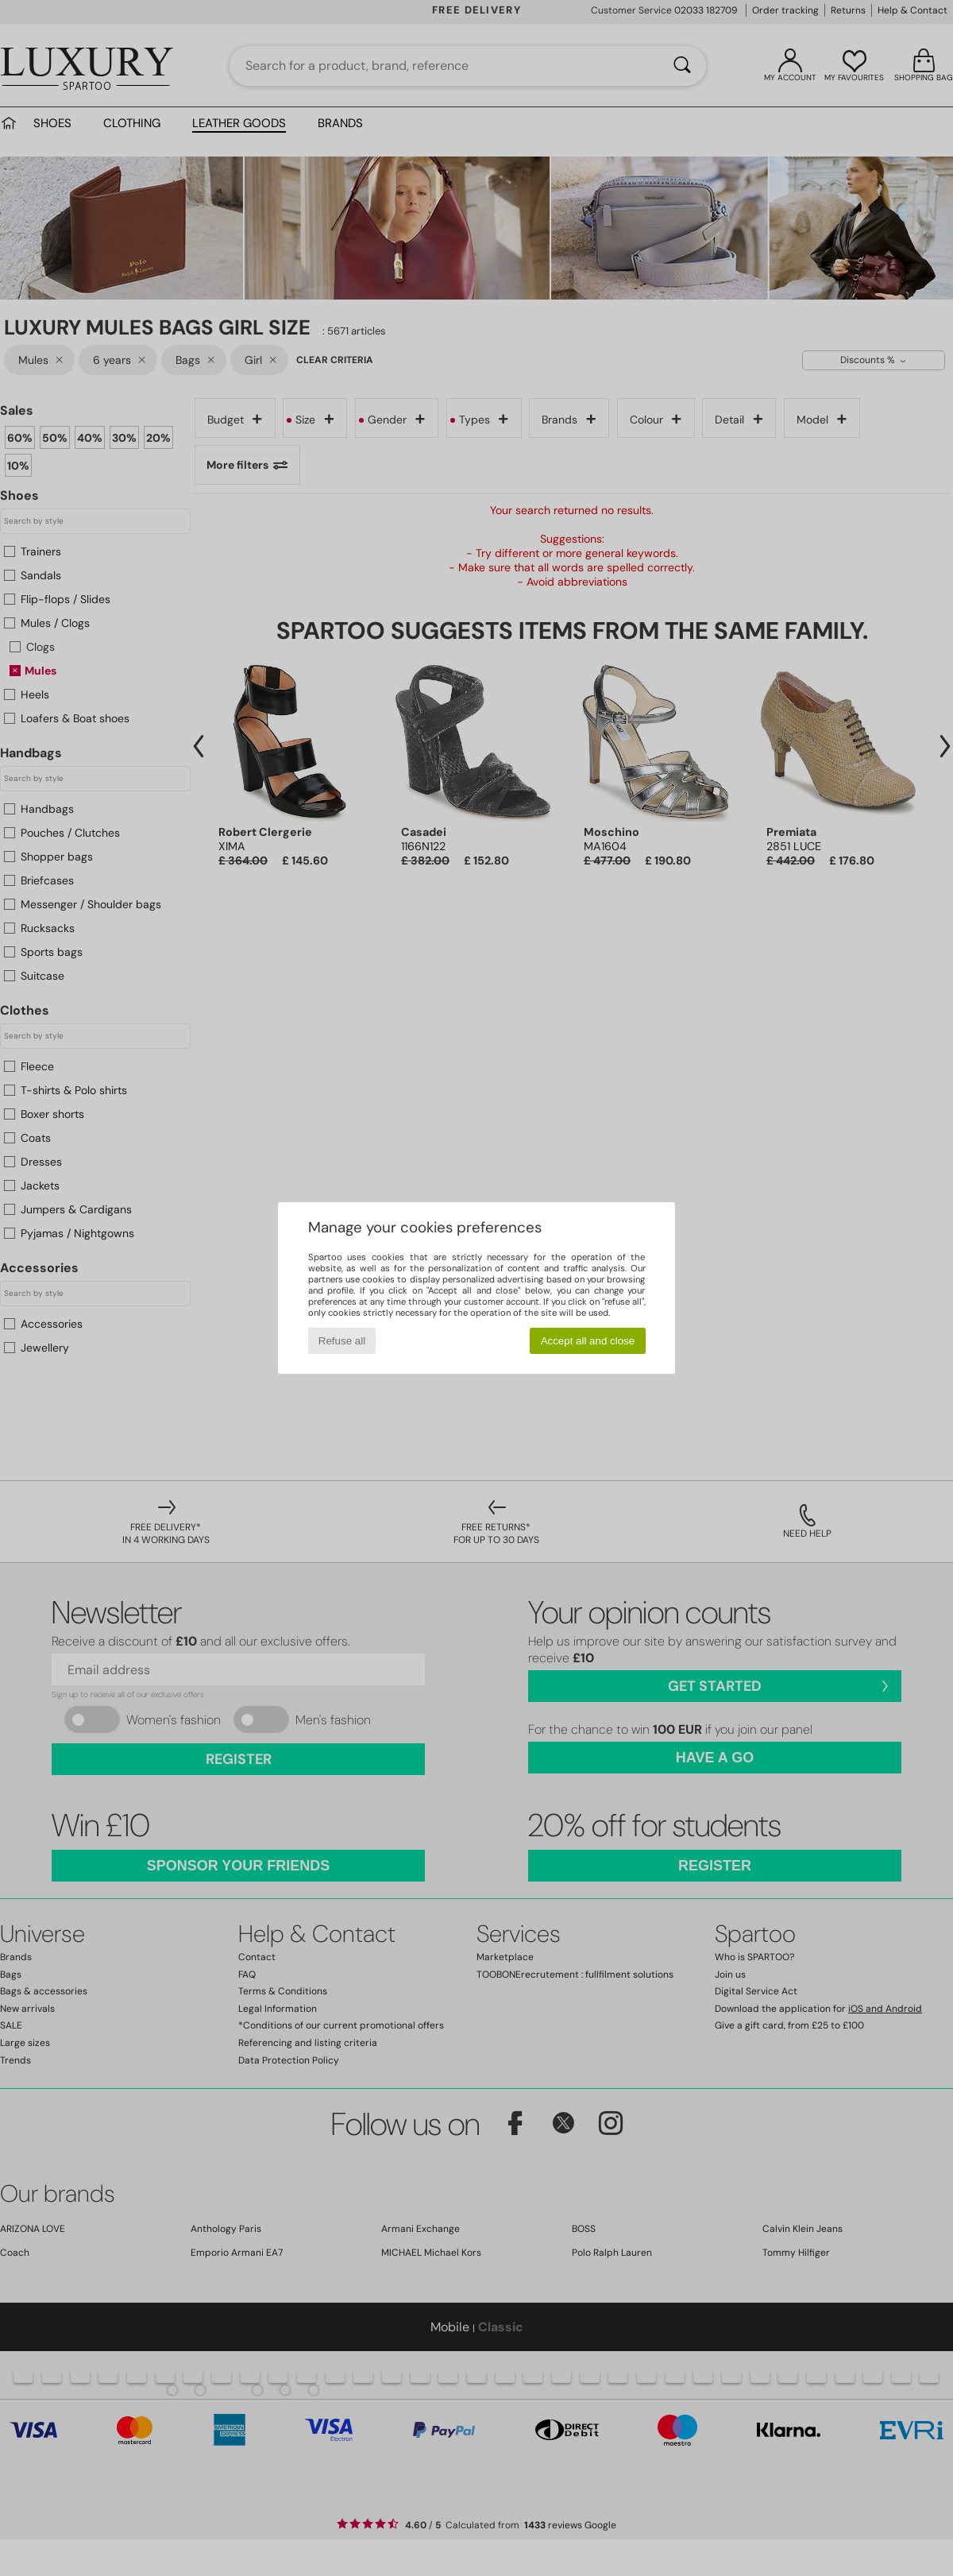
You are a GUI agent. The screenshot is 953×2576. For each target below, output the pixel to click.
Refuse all (341, 1341)
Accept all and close (588, 1341)
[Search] (682, 66)
